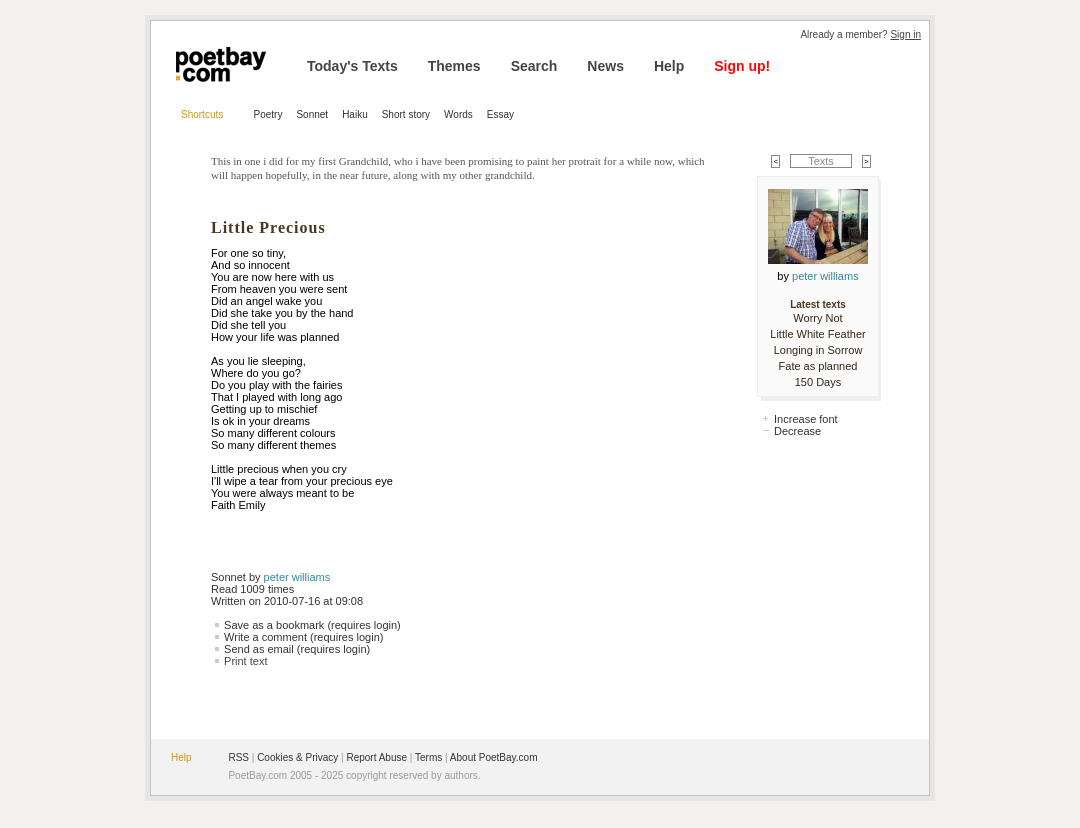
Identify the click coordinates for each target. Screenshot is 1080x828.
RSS (238, 757)
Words (458, 114)
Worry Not (817, 318)
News (605, 66)
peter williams (297, 577)
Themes (454, 66)
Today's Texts (352, 66)
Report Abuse (376, 757)
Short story (406, 114)
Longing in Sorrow (818, 350)
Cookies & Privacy (297, 757)
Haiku (355, 114)
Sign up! (742, 66)
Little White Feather (817, 334)
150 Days (818, 382)
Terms (428, 757)
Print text (245, 661)
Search (534, 66)
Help (669, 66)
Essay (500, 114)
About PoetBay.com (494, 757)
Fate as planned (818, 366)
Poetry (268, 114)
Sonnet (312, 114)
